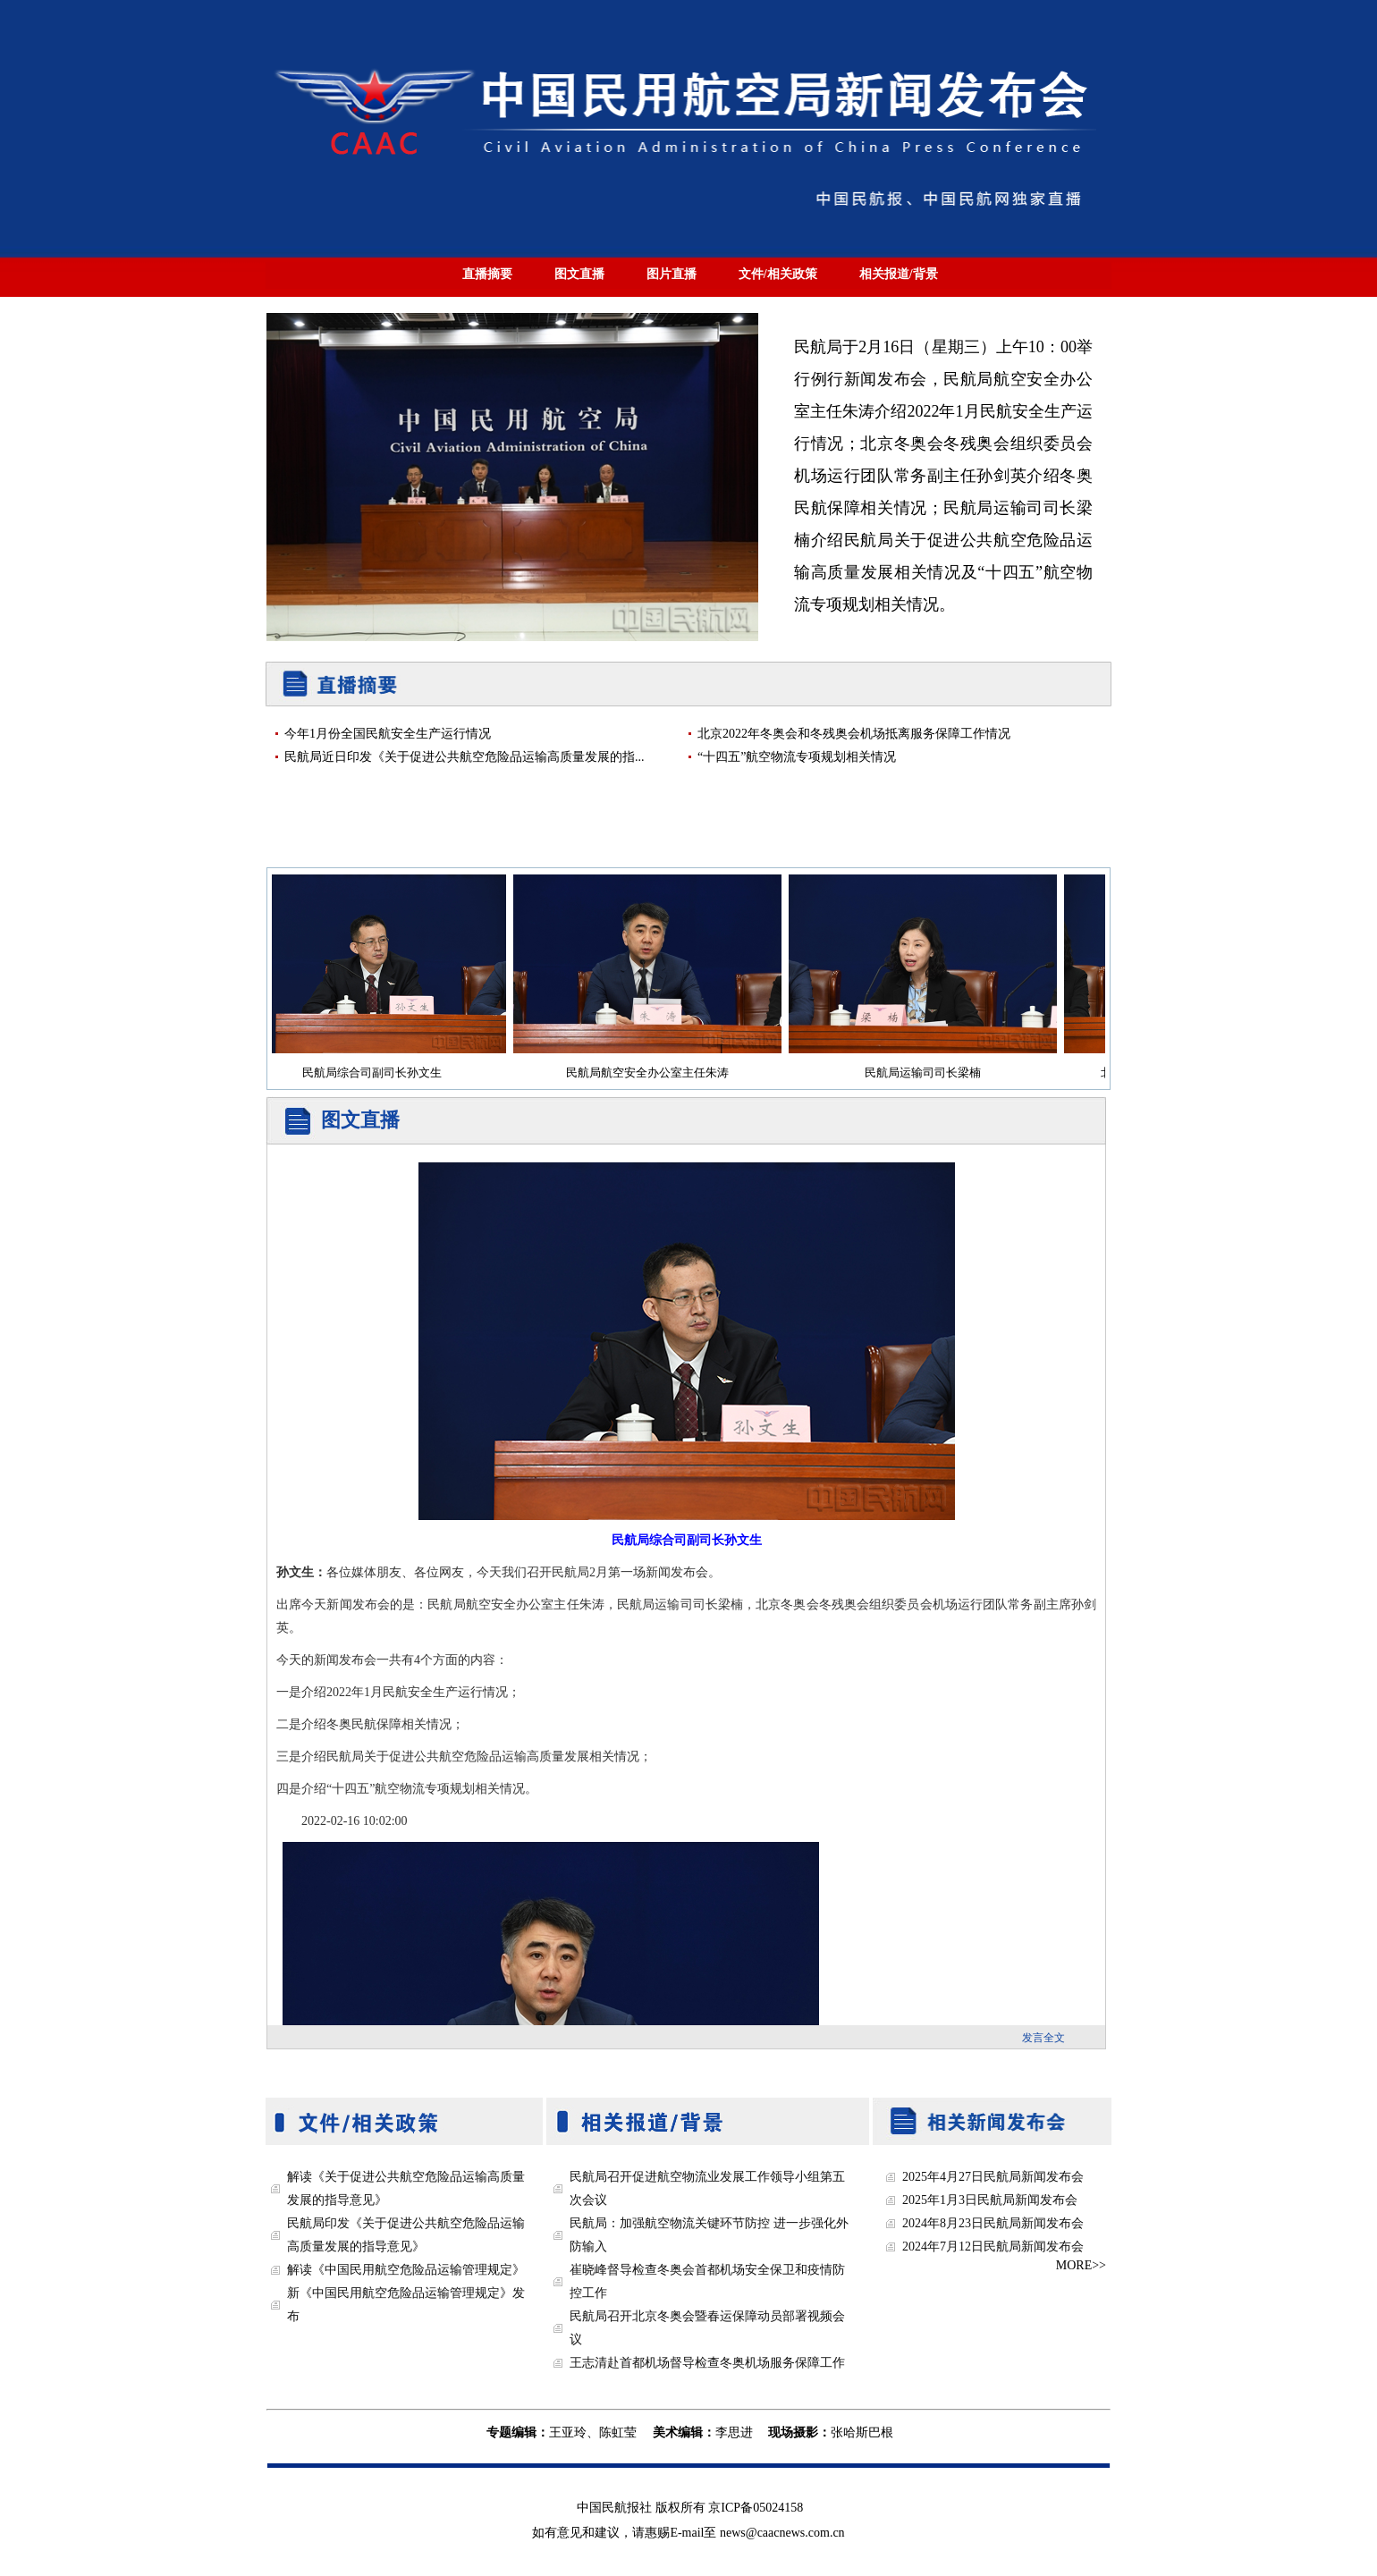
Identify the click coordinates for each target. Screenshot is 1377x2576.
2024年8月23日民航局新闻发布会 (993, 2223)
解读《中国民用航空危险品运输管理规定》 (406, 2269)
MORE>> (1081, 2265)
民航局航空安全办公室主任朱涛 (652, 1073)
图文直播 (579, 274)
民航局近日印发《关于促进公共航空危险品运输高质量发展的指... (464, 757)
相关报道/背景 (898, 274)
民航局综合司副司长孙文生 (377, 1073)
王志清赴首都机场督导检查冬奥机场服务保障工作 (707, 2362)
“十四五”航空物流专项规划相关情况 (796, 757)
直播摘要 (487, 274)
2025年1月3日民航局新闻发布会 (989, 2200)
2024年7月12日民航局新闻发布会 (993, 2246)
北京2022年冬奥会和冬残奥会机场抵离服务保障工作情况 (853, 733)
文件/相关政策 (778, 274)
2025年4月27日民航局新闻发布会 (993, 2176)
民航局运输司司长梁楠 (928, 1073)
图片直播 (671, 274)
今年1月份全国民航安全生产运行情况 (387, 733)
